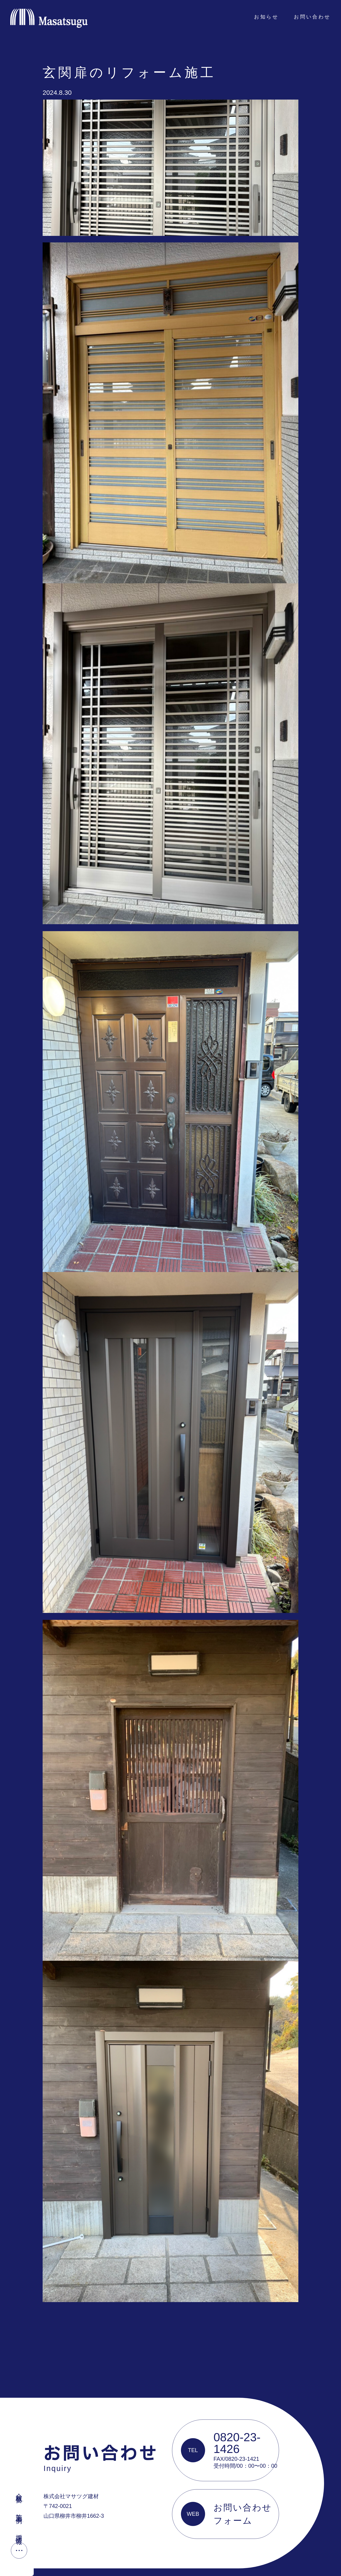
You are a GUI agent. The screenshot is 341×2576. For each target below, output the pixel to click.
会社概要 (19, 2490)
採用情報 (19, 2532)
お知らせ (266, 17)
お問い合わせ (312, 17)
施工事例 (19, 2511)
